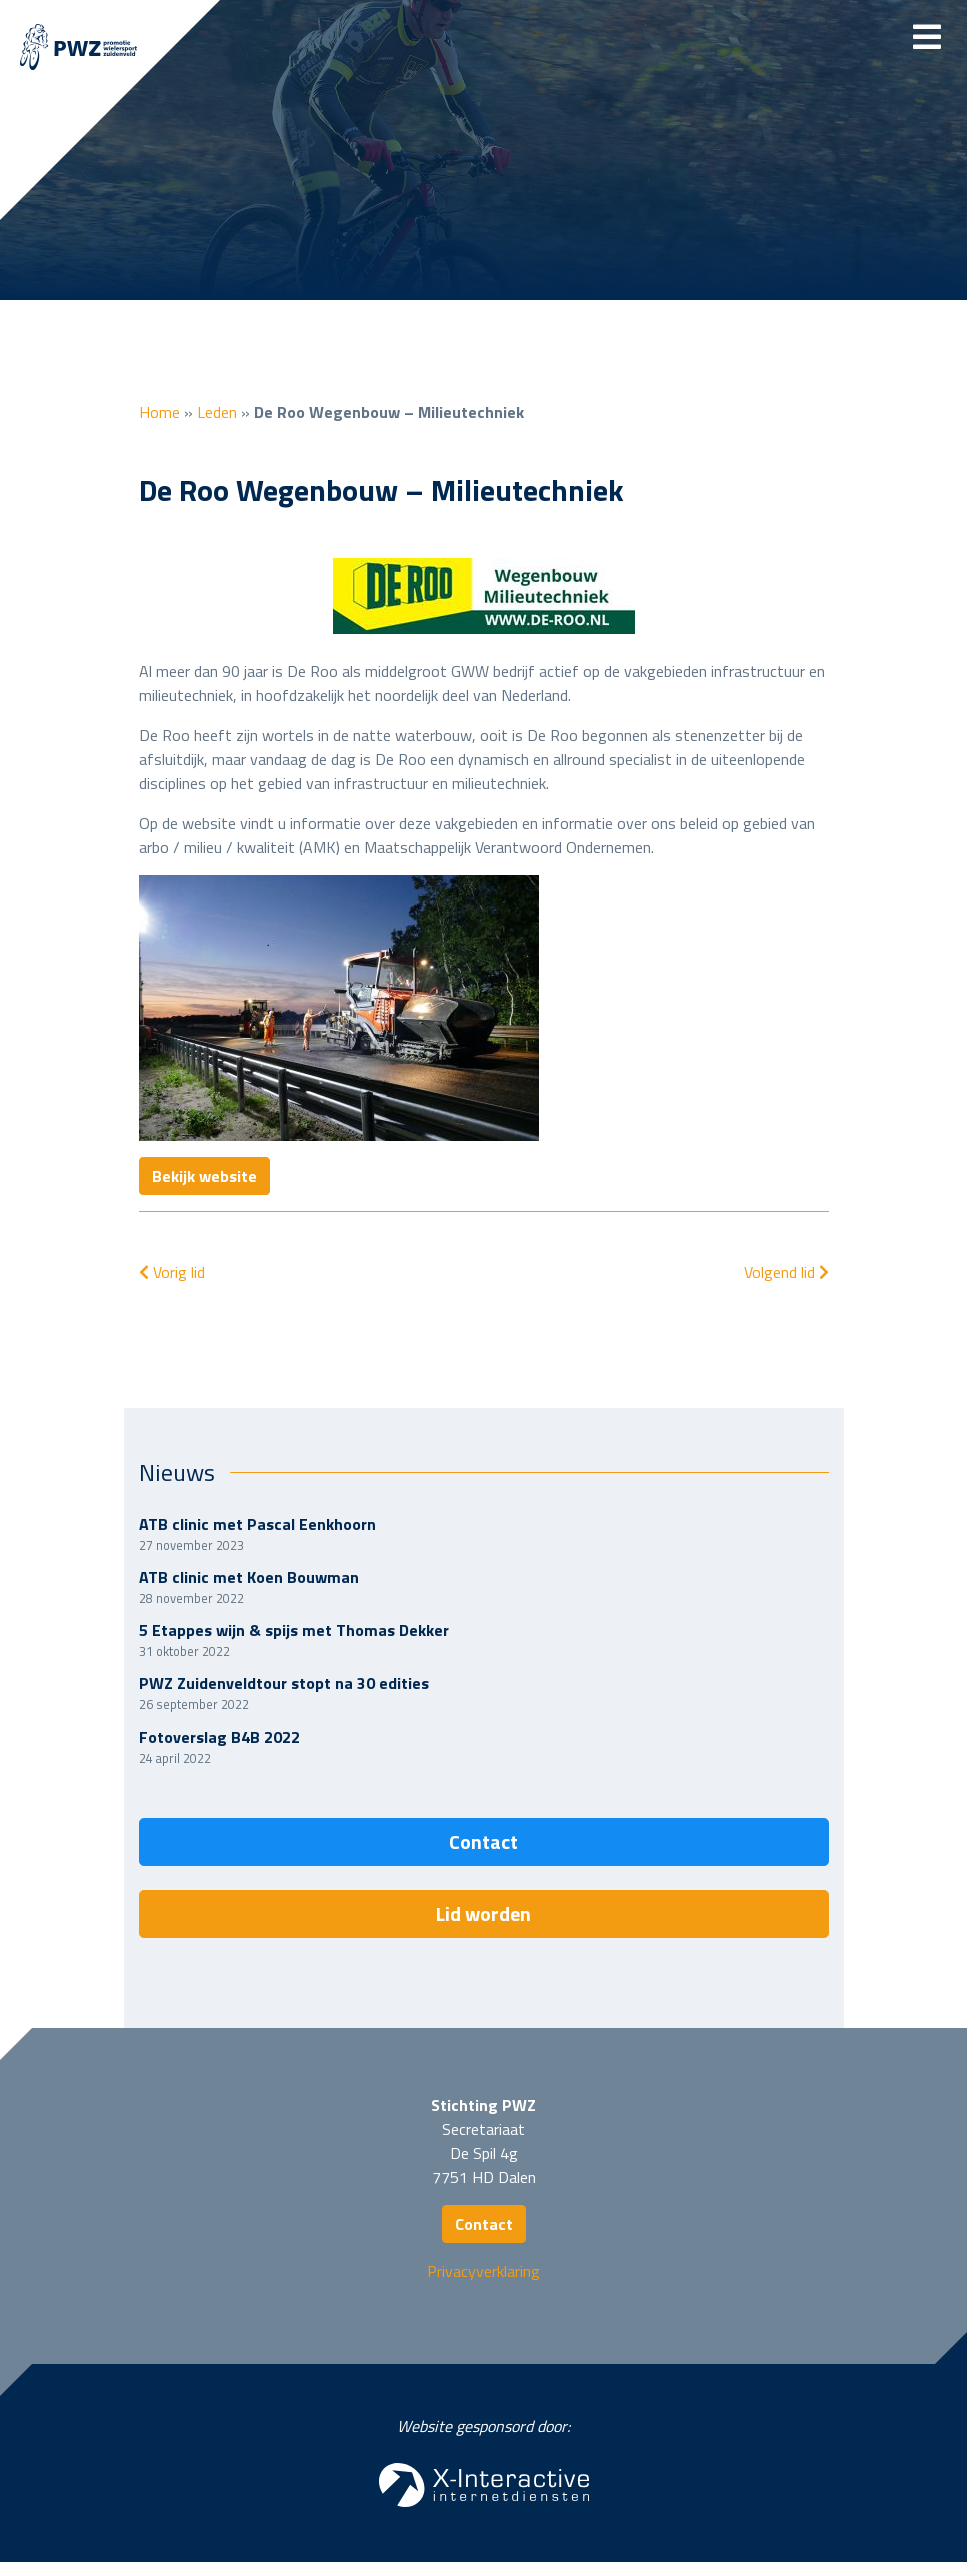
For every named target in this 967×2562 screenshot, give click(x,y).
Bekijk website (204, 1176)
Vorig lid (172, 1272)
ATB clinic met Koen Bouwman (249, 1577)
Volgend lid (786, 1272)
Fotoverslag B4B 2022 (219, 1737)
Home (159, 412)
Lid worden (483, 1913)
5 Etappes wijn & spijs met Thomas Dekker (294, 1630)
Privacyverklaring (483, 2271)
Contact (483, 1841)
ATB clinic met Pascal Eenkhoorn (257, 1524)
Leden (217, 412)
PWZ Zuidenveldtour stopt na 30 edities (284, 1683)
